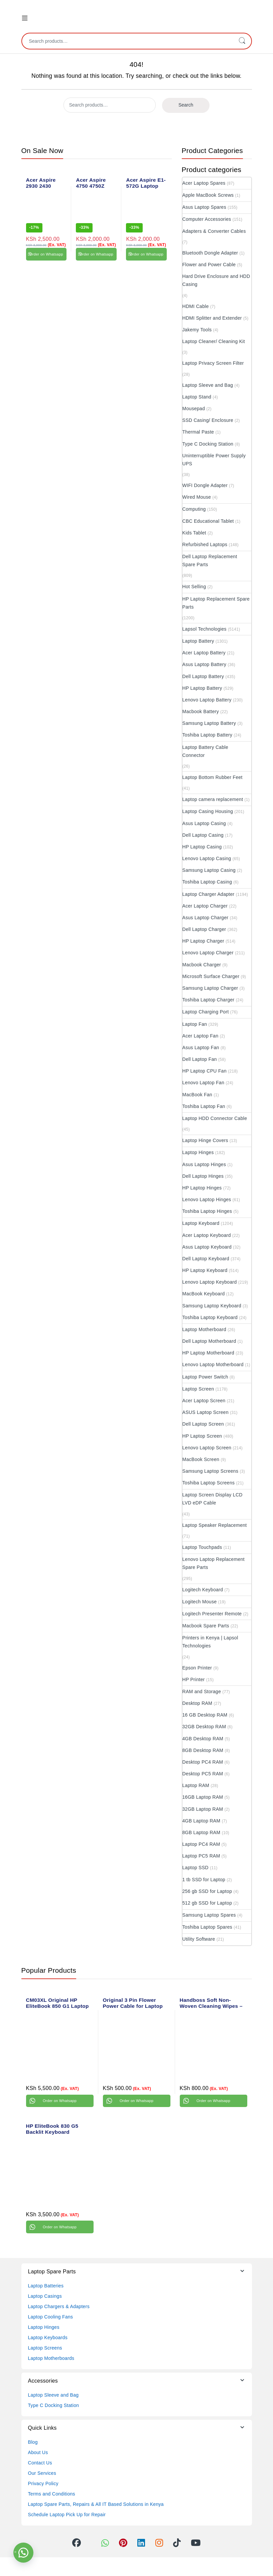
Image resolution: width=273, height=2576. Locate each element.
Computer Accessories (206, 219)
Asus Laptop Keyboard (207, 1247)
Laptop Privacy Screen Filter (213, 363)
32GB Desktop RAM (204, 1726)
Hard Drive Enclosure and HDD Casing (216, 280)
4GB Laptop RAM (201, 1820)
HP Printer (193, 1679)
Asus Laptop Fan (200, 1047)
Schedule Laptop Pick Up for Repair (67, 2514)
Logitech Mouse (199, 1601)
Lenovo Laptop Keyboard (209, 1282)
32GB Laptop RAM (202, 1809)
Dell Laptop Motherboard (209, 1341)
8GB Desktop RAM (203, 1750)
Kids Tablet (194, 532)
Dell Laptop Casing (203, 835)
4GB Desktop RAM (203, 1738)
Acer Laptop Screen (204, 1400)
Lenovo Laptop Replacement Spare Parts (213, 1563)
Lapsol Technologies (204, 629)
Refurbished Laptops (205, 544)
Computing (194, 509)
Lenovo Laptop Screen (207, 1447)
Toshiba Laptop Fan (203, 1106)
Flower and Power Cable (209, 264)
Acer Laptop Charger (205, 906)
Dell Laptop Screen (203, 1424)
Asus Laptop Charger (205, 917)
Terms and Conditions (51, 2494)
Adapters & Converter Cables (214, 231)
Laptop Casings (45, 2296)
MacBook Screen (201, 1459)
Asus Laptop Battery (204, 664)
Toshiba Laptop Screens (208, 1482)
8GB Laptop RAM (201, 1832)
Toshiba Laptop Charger (208, 999)
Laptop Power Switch (205, 1377)
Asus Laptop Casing (204, 823)
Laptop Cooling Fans (50, 2316)
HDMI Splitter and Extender (212, 318)
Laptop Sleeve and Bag (207, 385)
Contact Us (40, 2462)
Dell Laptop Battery (203, 676)
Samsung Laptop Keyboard (212, 1305)
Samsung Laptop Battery (209, 723)
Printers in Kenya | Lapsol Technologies (210, 1641)
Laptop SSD (195, 1867)
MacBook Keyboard (203, 1293)
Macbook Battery (200, 711)
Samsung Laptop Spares (209, 1915)
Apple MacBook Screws (208, 195)
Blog (33, 2442)
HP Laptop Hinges (202, 1187)
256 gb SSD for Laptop (207, 1891)
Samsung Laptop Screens (210, 1471)
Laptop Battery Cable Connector (205, 751)
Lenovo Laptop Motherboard (213, 1364)
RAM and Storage (201, 1691)
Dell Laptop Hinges (203, 1176)
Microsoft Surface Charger (211, 976)
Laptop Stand (197, 396)
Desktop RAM (197, 1703)
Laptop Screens (45, 2348)
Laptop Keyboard (201, 1223)
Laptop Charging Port (205, 1011)
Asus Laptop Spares (204, 207)
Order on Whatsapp (46, 254)
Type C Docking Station (208, 444)
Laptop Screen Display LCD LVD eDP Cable (212, 1498)
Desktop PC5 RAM (202, 1773)
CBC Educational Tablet (208, 521)
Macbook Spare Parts (205, 1625)
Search (242, 41)
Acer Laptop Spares (204, 183)
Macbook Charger (201, 964)
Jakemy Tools (197, 329)
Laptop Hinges (198, 1152)
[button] (23, 2553)
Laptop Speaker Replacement (214, 1525)
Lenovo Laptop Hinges (206, 1199)
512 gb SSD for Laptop (207, 1903)
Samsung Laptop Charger (210, 988)
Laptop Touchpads (202, 1547)
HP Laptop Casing (202, 846)
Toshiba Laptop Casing (207, 881)
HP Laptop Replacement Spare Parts (216, 603)
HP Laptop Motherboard (208, 1352)
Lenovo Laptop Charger (208, 952)
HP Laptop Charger (203, 941)
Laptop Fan (194, 1024)
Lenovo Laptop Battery (207, 699)
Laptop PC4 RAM (201, 1844)
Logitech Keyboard (202, 1589)
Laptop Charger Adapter (208, 894)
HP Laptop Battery (202, 688)
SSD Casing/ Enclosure (208, 420)
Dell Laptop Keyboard (206, 1258)
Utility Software (198, 1939)
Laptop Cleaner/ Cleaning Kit (213, 341)
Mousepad (193, 408)
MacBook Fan (197, 1094)
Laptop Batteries (46, 2285)
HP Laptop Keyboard (205, 1270)
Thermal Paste (198, 432)
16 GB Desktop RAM (205, 1715)
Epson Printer (197, 1667)
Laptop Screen (198, 1389)
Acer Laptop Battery (204, 652)
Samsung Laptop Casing (209, 870)
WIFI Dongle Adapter (205, 485)
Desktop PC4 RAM (202, 1762)
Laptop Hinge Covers (205, 1140)
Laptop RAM (196, 1785)
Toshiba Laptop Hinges (207, 1211)
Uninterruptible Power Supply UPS (214, 459)
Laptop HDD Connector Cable (214, 1118)
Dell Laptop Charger (204, 929)
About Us (38, 2452)
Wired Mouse (196, 497)
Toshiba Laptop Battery (207, 735)
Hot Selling (194, 586)
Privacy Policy (43, 2483)
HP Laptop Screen (202, 1436)
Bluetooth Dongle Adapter (210, 253)
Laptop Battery (198, 641)
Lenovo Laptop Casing (206, 858)
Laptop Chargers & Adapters (59, 2306)
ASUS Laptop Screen (205, 1412)
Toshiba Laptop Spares (207, 1927)
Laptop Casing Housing (207, 811)
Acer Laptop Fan (200, 1035)
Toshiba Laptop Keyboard (210, 1317)
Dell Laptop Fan (199, 1059)
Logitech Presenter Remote (212, 1613)
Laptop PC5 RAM (201, 1856)
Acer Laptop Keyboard (206, 1235)
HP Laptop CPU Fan (204, 1071)
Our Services (42, 2473)
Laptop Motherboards (51, 2358)
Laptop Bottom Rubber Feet (212, 777)
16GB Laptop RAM (202, 1797)
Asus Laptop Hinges (204, 1164)
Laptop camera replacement (212, 799)
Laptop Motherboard (204, 1329)
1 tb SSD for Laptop (204, 1879)
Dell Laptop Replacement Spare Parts (209, 560)
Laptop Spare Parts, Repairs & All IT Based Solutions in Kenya (96, 2504)
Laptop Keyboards (47, 2337)
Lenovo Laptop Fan (203, 1082)
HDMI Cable (195, 306)
